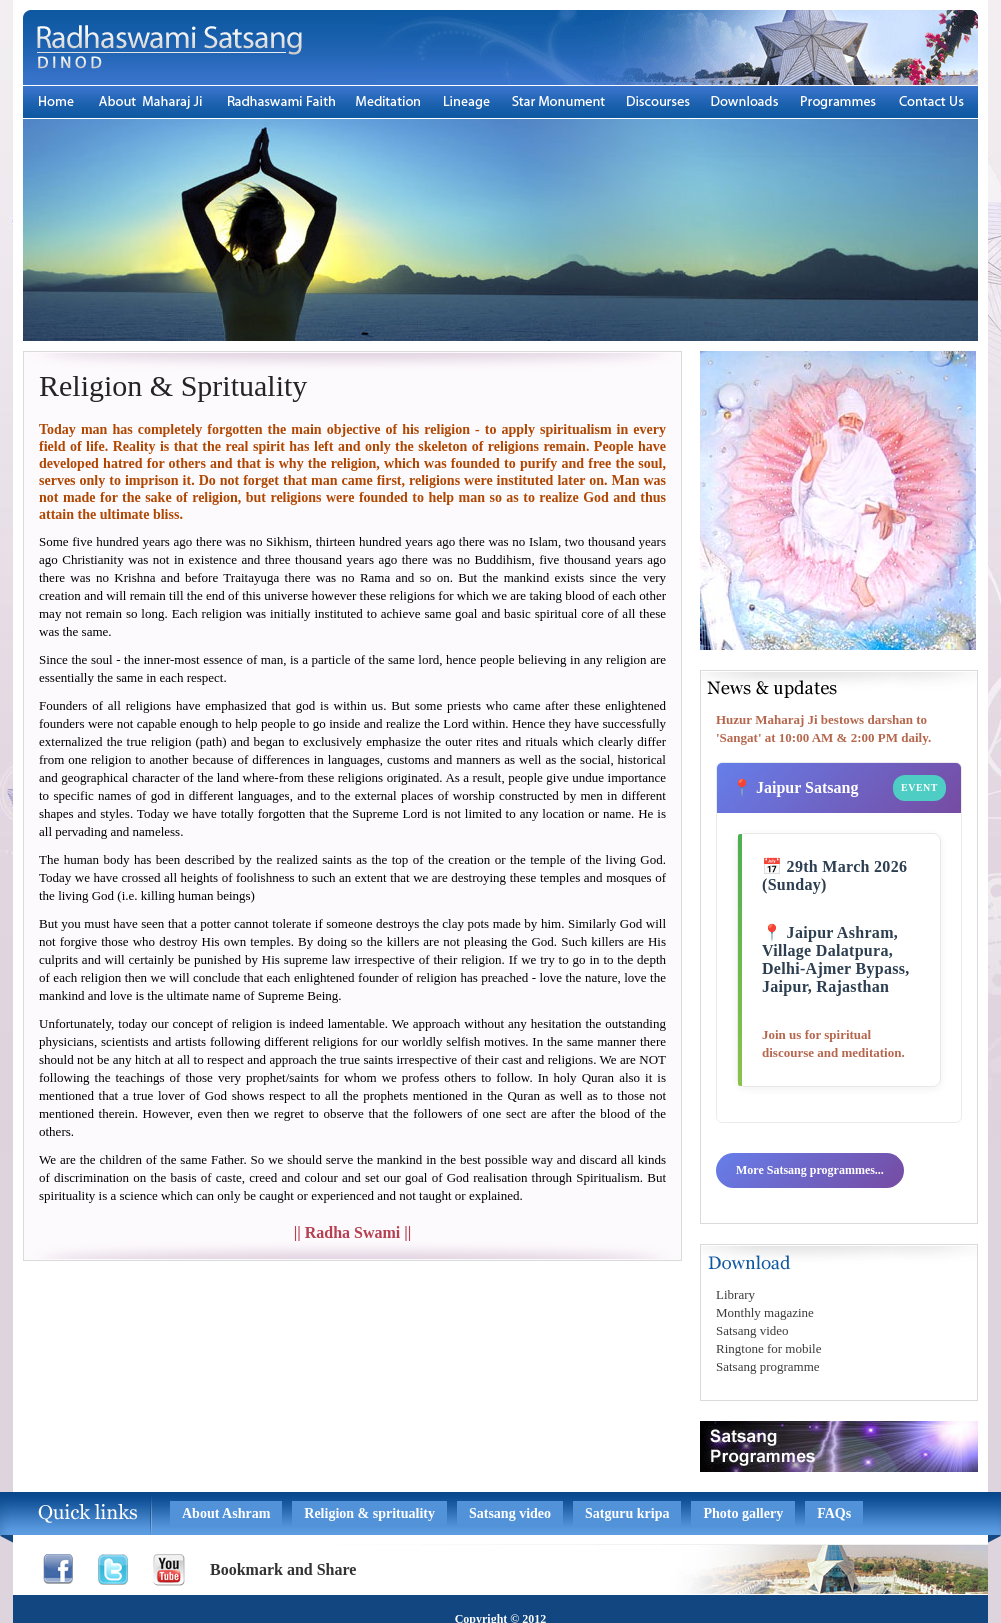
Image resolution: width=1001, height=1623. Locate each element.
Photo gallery (743, 1513)
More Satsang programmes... (810, 1170)
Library (735, 1294)
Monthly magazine (765, 1312)
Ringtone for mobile (768, 1348)
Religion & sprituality (369, 1513)
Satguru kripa (627, 1513)
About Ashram (226, 1513)
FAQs (834, 1513)
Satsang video (752, 1330)
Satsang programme (768, 1366)
